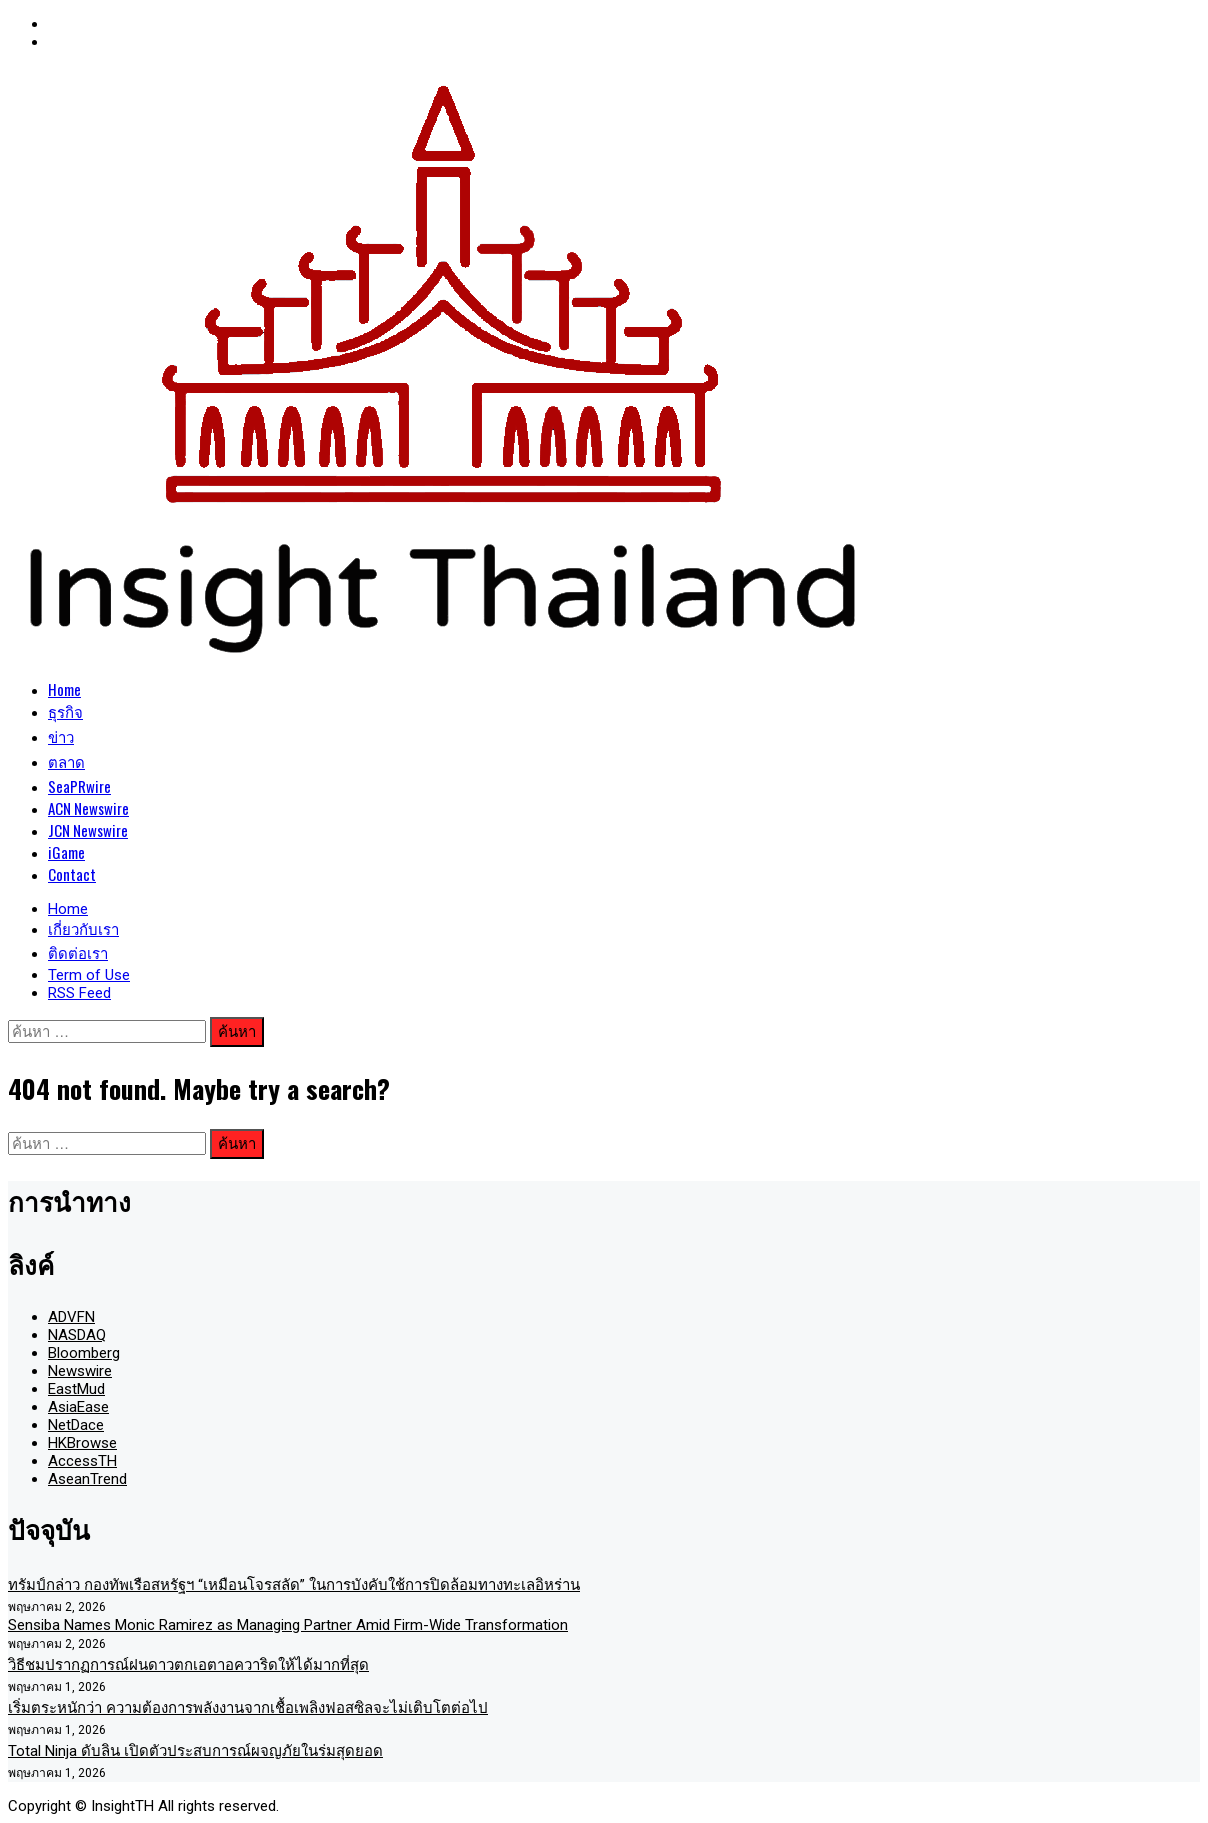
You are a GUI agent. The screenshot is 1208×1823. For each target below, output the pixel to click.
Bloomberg (84, 1353)
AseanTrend (87, 1479)
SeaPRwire (79, 786)
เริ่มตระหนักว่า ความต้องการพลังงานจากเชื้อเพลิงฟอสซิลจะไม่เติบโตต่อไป (248, 1708)
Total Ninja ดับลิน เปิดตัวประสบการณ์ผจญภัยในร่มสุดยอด (195, 1751)
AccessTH (82, 1461)
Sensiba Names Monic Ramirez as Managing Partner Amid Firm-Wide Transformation (288, 1625)
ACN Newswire (88, 808)
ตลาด (66, 761)
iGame (66, 852)
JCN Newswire (88, 830)
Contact (72, 874)
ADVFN (71, 1317)
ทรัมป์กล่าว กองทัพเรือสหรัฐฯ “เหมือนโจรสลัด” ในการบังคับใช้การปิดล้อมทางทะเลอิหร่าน (294, 1585)
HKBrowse (82, 1443)
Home (64, 689)
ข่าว (61, 736)
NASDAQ (77, 1335)
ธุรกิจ (65, 711)
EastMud (76, 1389)
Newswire (80, 1371)
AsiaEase (78, 1407)
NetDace (76, 1425)
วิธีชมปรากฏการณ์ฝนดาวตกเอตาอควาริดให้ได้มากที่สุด (188, 1665)
